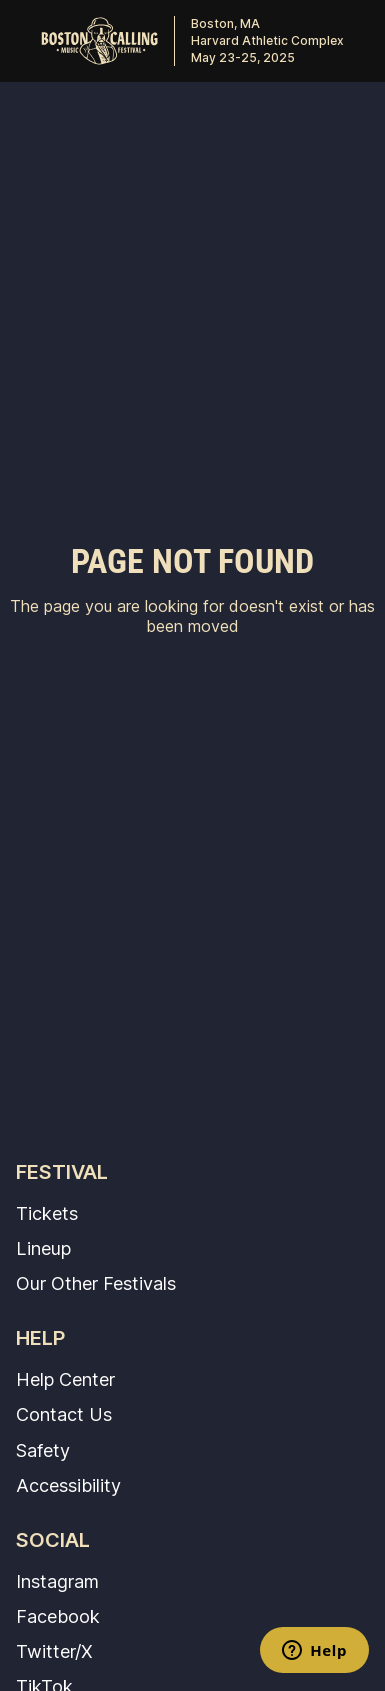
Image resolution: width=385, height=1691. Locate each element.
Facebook (58, 1616)
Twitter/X (54, 1651)
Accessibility (68, 1485)
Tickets (47, 1213)
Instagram (57, 1581)
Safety (43, 1450)
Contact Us (64, 1414)
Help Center (65, 1379)
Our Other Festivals (96, 1283)
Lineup (43, 1248)
